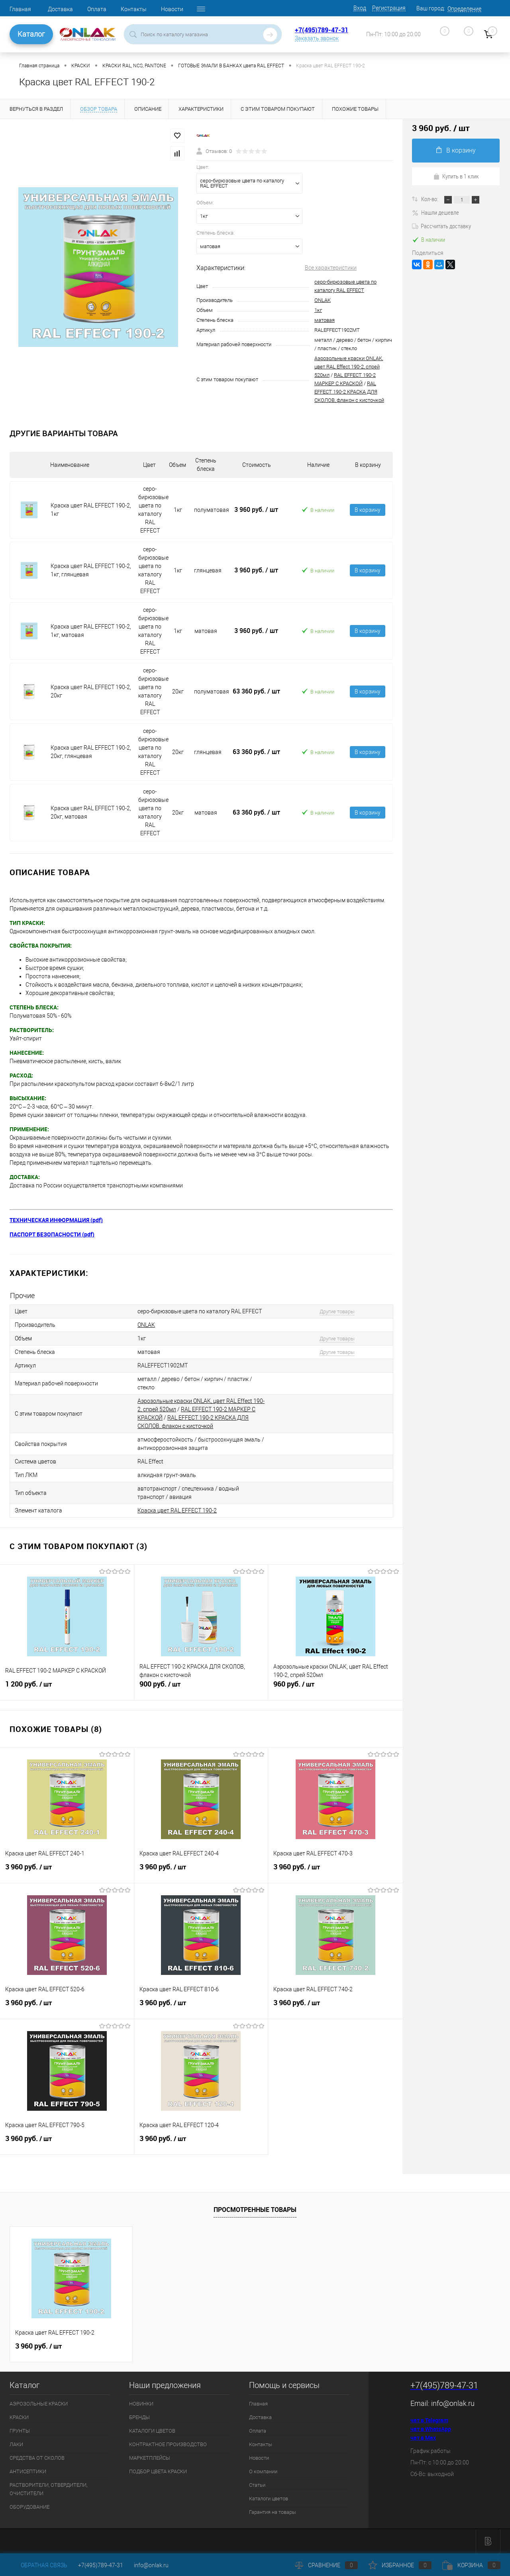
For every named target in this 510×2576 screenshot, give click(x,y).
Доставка (60, 9)
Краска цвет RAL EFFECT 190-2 (177, 1510)
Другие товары (337, 1311)
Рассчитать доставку (441, 226)
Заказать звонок (317, 38)
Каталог (31, 34)
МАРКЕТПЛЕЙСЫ (149, 2458)
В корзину (368, 510)
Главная (20, 9)
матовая (324, 320)
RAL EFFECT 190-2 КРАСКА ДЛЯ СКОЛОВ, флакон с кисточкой (349, 391)
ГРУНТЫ (20, 2431)
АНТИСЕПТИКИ (28, 2471)
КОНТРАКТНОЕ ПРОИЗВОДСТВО (168, 2444)
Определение (464, 9)
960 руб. (335, 1687)
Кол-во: (430, 199)
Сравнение (326, 2565)
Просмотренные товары (255, 2209)
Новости (172, 9)
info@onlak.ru (453, 2403)
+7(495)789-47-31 (321, 29)
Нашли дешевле (435, 212)
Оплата (96, 9)
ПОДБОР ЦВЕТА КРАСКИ (158, 2471)
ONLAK (322, 300)
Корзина (471, 2565)
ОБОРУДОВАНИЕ (29, 2507)
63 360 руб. (256, 691)
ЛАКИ (16, 2444)
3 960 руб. (256, 509)
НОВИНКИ (141, 2404)
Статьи (257, 2485)
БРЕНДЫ (139, 2417)
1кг (318, 310)
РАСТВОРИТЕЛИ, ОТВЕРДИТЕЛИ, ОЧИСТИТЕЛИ (48, 2489)
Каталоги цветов (268, 2499)
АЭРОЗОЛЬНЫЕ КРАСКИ (39, 2404)
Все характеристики (331, 267)
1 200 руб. (67, 1687)
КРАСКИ (19, 2417)
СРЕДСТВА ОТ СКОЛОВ (37, 2458)
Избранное (400, 2565)
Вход (359, 8)
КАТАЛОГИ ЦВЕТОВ (152, 2431)
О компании (263, 2471)
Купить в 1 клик (456, 176)
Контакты (134, 9)
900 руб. (201, 1687)
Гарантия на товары (272, 2512)
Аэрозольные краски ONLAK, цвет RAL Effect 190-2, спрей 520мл (348, 366)
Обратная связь (38, 2565)
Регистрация (389, 8)
